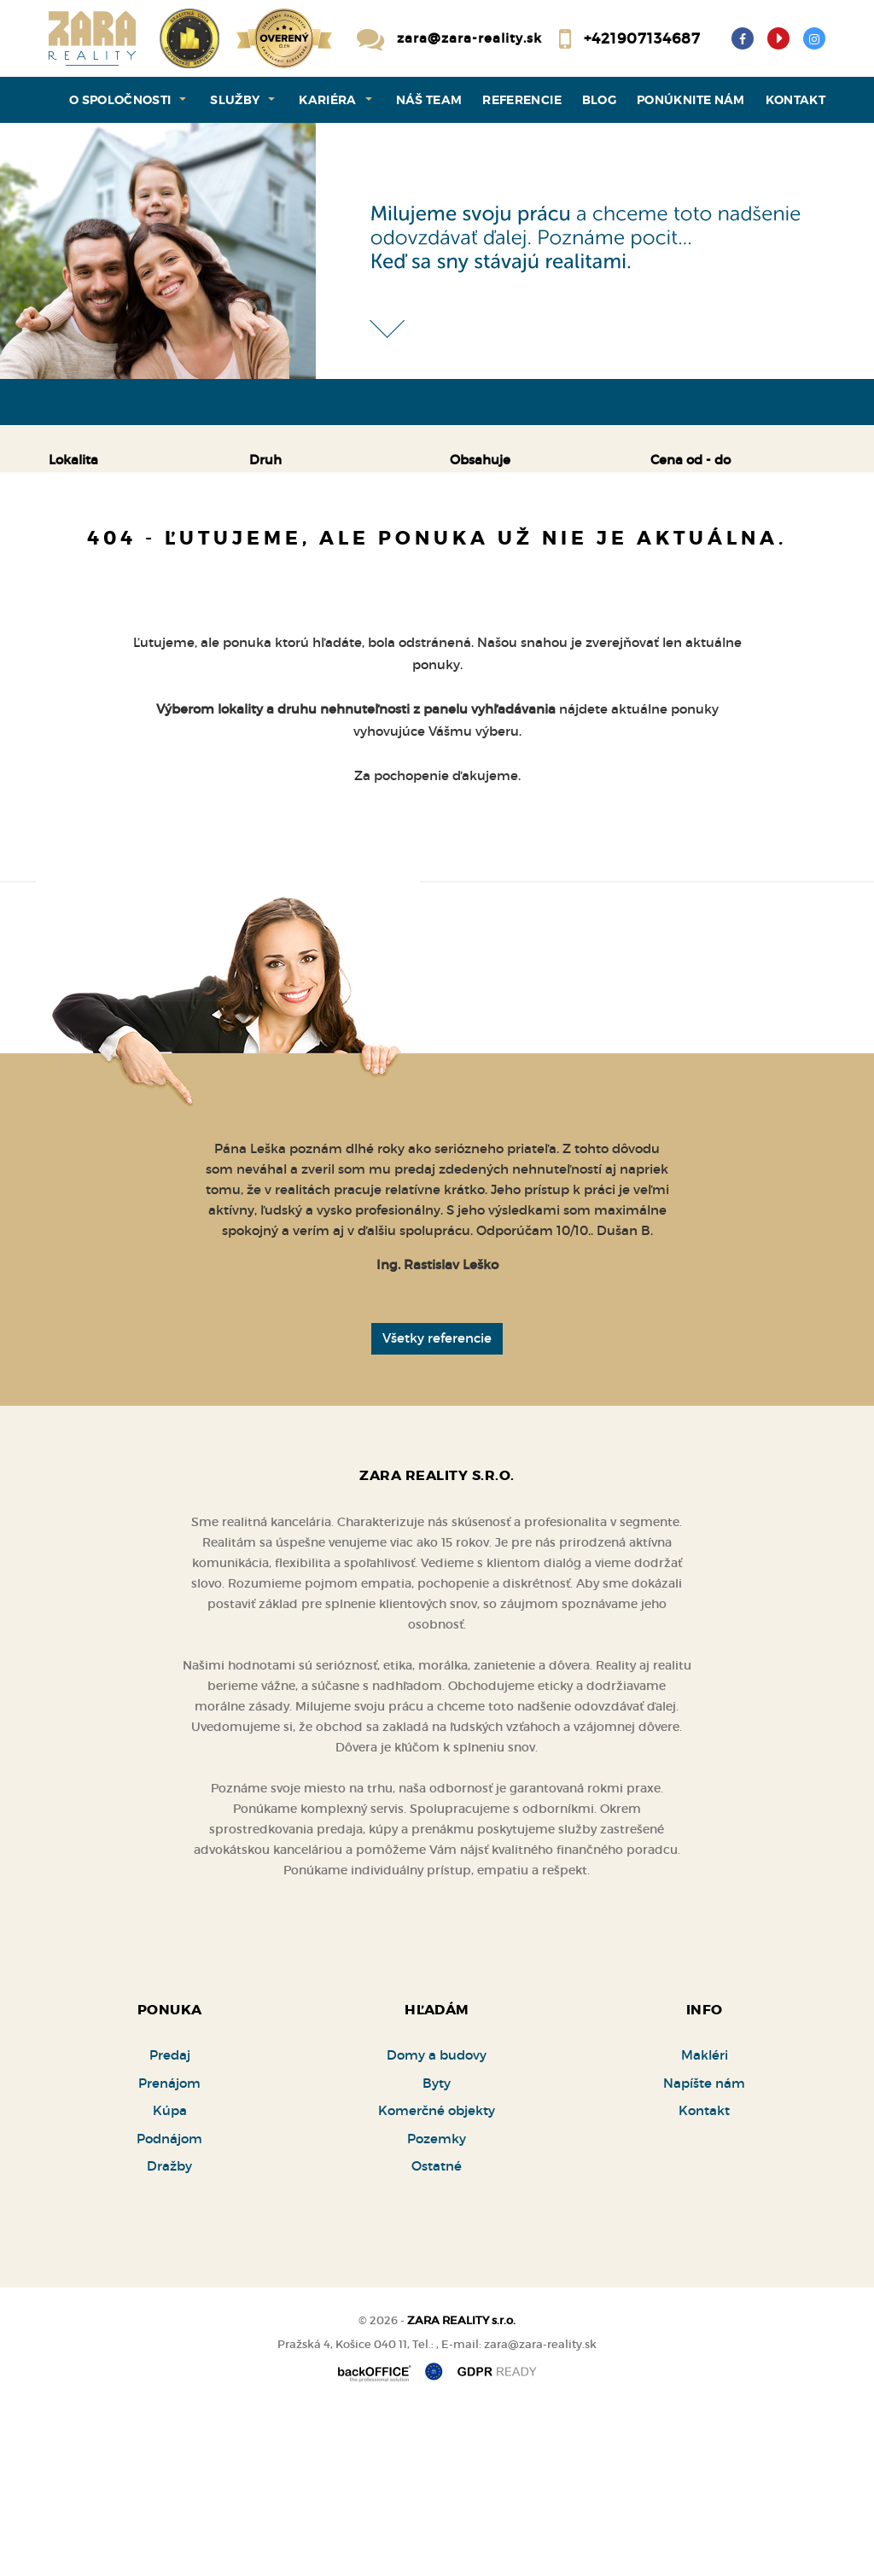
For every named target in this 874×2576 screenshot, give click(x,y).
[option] (437, 251)
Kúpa (312, 549)
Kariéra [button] (328, 100)
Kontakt (796, 100)
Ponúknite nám (691, 100)
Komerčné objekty (436, 2274)
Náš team (429, 100)
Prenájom (211, 549)
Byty (436, 2247)
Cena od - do (690, 460)
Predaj (104, 549)
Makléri (704, 2219)
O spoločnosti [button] (120, 100)
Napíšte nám (704, 2247)
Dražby (169, 2330)
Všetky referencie (437, 1502)
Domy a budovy (437, 2219)
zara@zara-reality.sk (469, 38)
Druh (265, 460)
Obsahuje (480, 460)
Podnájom (113, 590)
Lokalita (73, 460)
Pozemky (436, 2302)
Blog (599, 100)
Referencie (522, 100)
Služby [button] (234, 100)
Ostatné (436, 2330)
